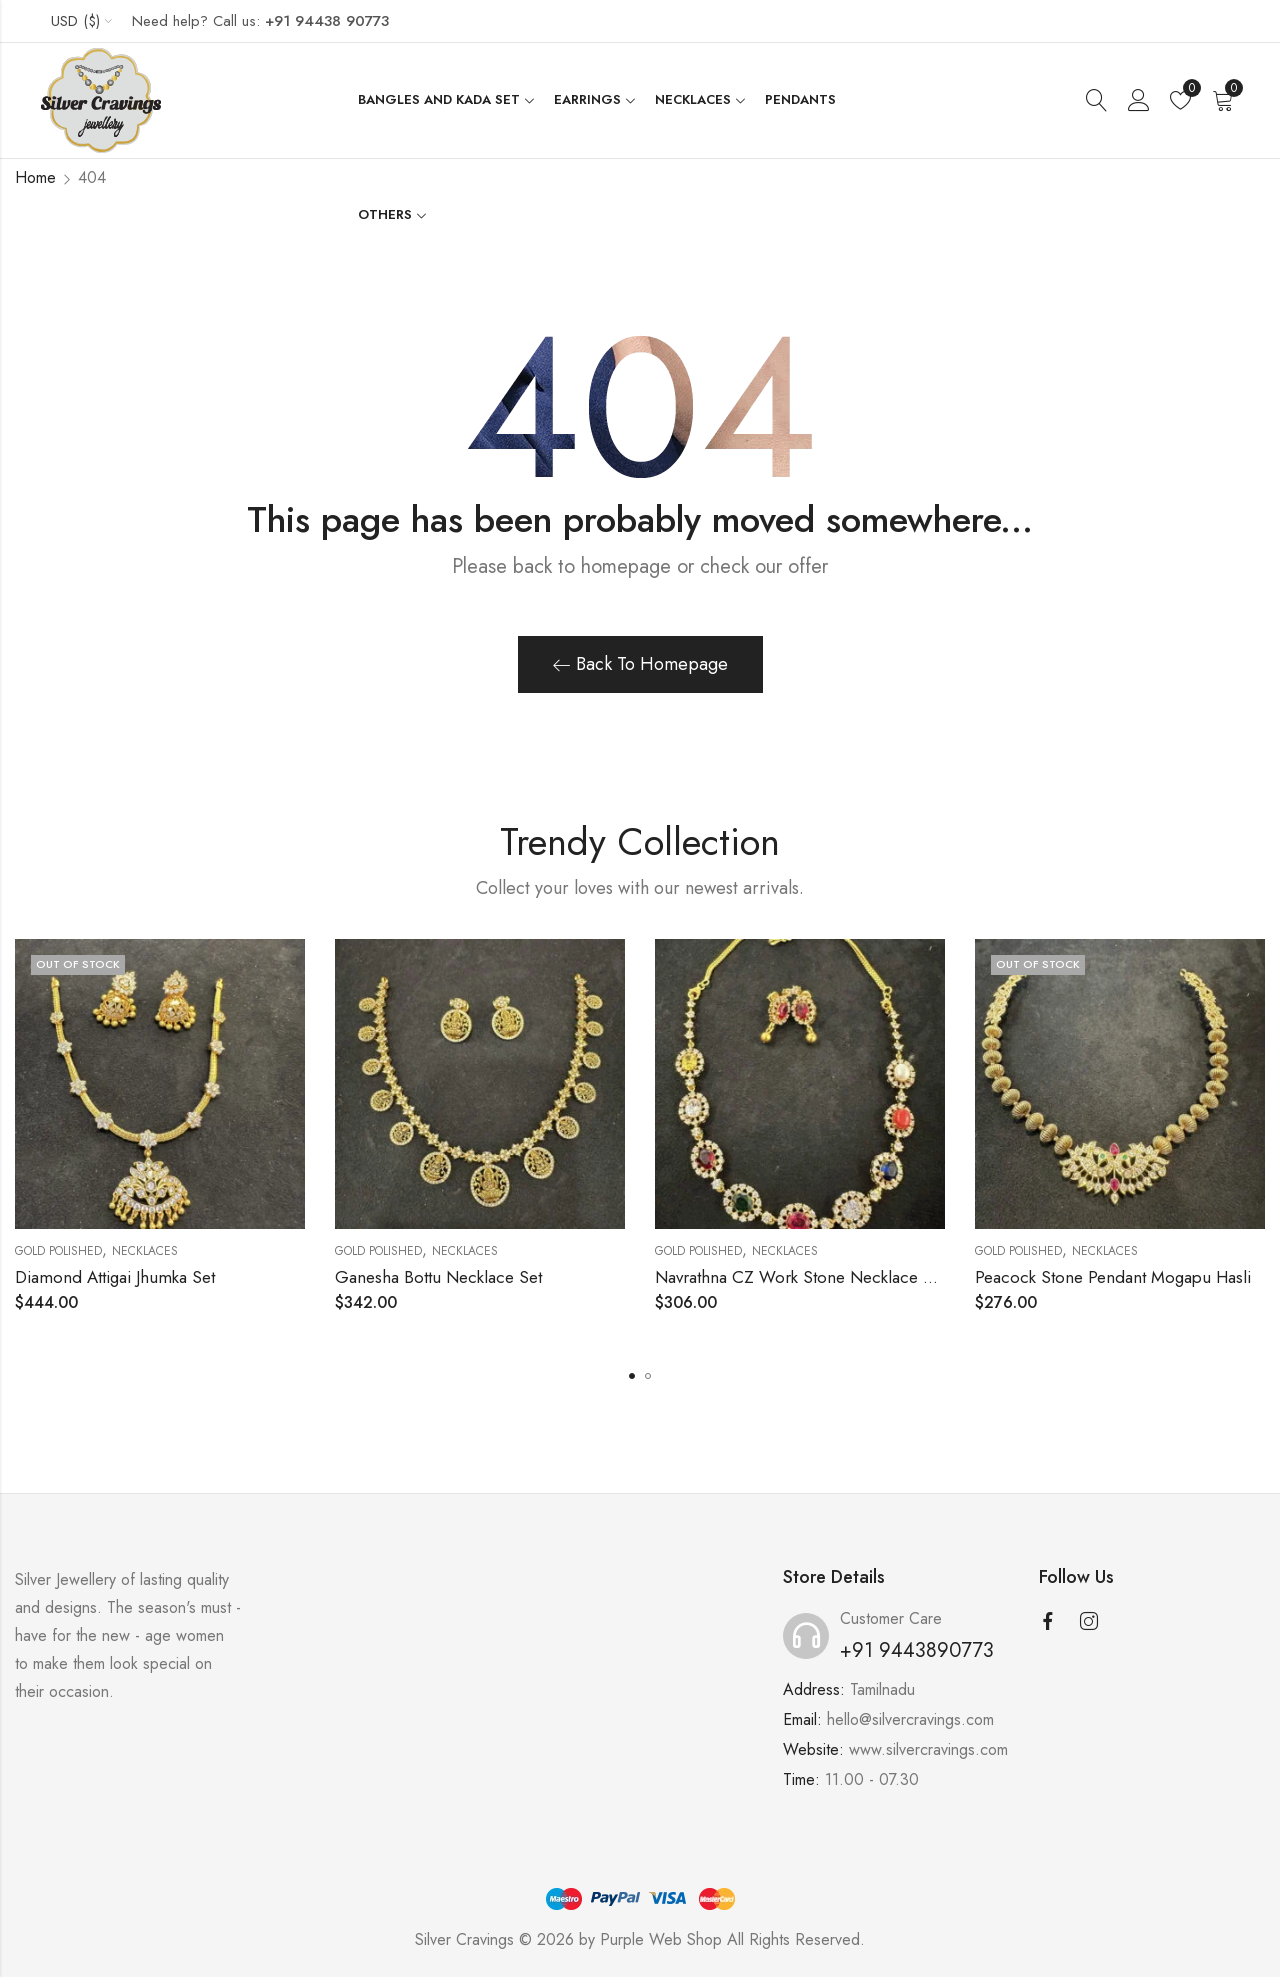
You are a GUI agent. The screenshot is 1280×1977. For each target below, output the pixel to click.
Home (35, 177)
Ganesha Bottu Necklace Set (438, 1277)
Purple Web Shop (661, 1939)
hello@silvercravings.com (910, 1719)
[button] (632, 1376)
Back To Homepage (640, 664)
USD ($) (75, 21)
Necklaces (145, 1251)
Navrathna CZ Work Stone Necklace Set (800, 1277)
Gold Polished (58, 1251)
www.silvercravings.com (928, 1749)
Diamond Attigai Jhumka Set (115, 1277)
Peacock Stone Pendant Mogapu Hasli (1113, 1277)
